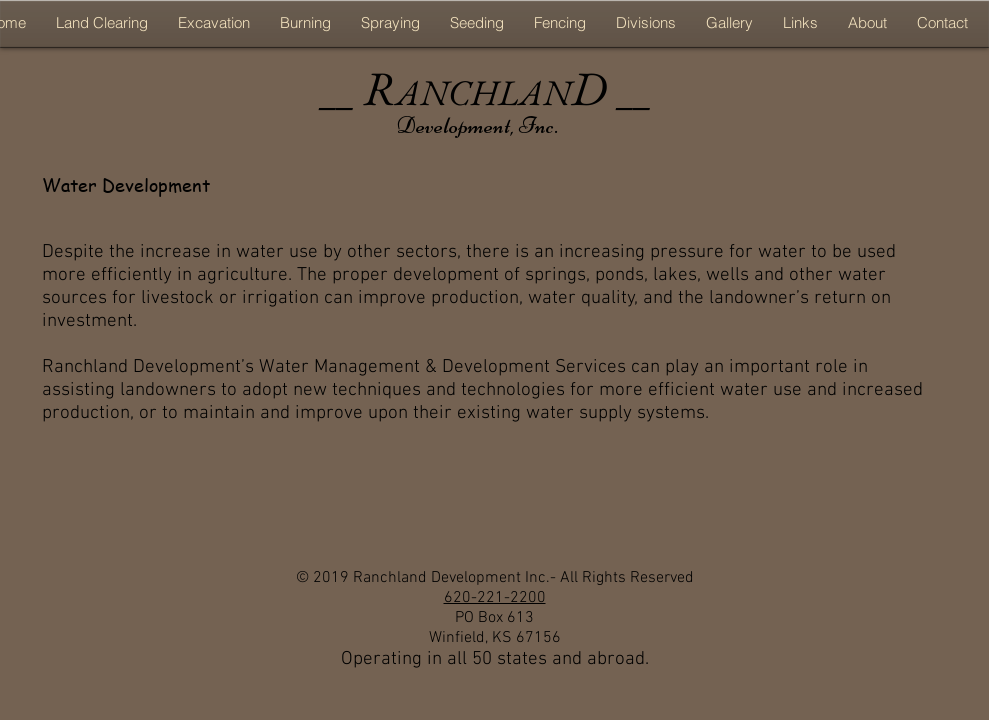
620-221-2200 (495, 598)
